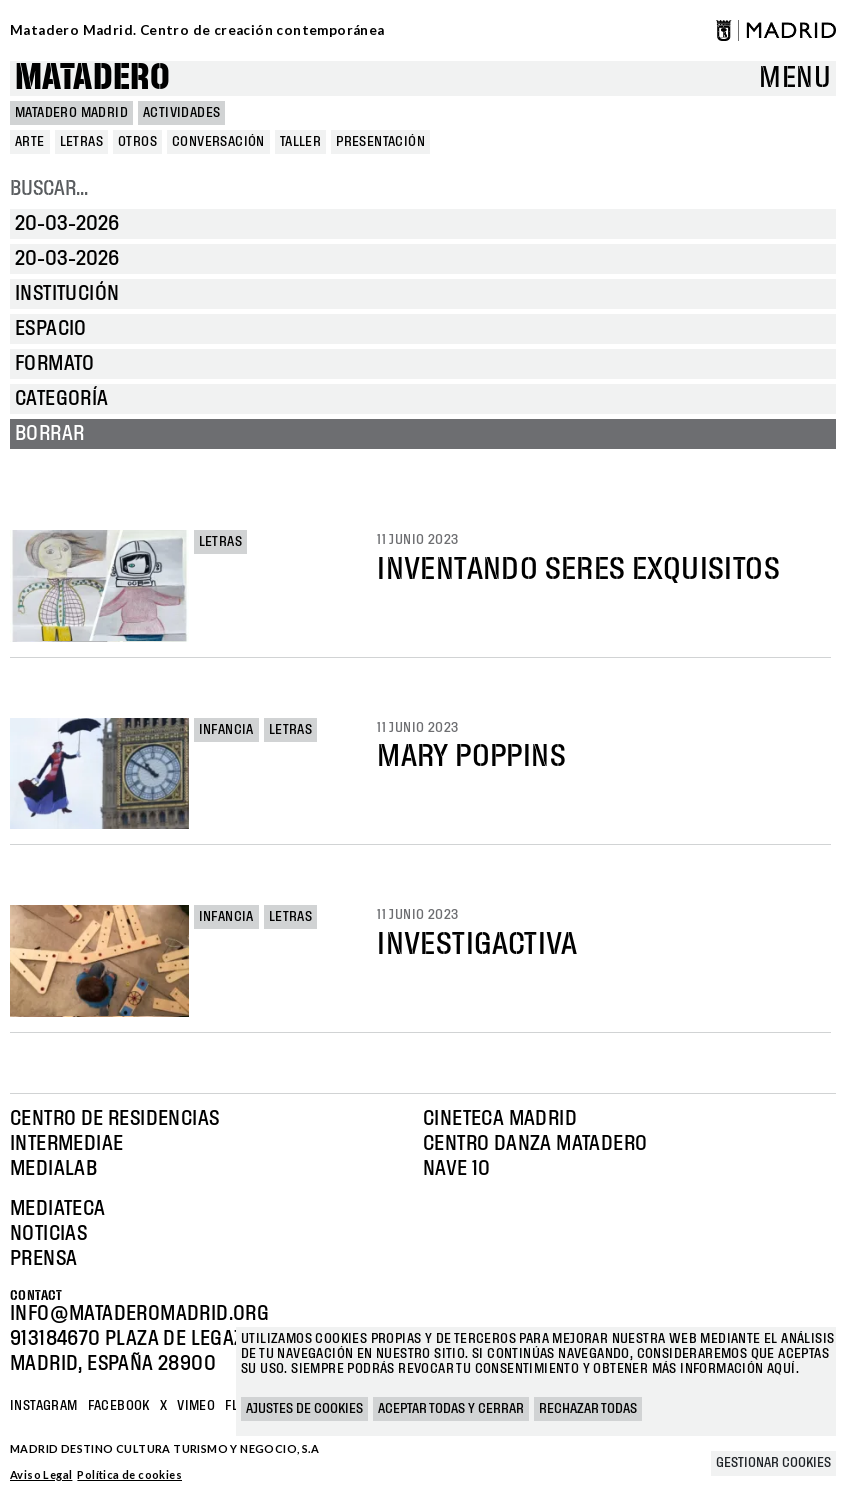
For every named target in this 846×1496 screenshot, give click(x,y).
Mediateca (58, 1209)
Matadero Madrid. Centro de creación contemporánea (197, 30)
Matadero (92, 78)
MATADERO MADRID (71, 113)
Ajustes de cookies (304, 1409)
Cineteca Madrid (500, 1119)
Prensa (43, 1259)
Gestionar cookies (773, 1463)
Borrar (49, 434)
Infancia (226, 730)
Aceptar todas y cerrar (451, 1409)
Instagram (44, 1406)
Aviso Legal (41, 1474)
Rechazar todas (588, 1409)
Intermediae (66, 1144)
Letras (220, 542)
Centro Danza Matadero (535, 1144)
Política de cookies (129, 1474)
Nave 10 (457, 1169)
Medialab (53, 1169)
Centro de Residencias (114, 1119)
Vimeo (196, 1406)
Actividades (181, 113)
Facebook (119, 1406)
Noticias (48, 1234)
